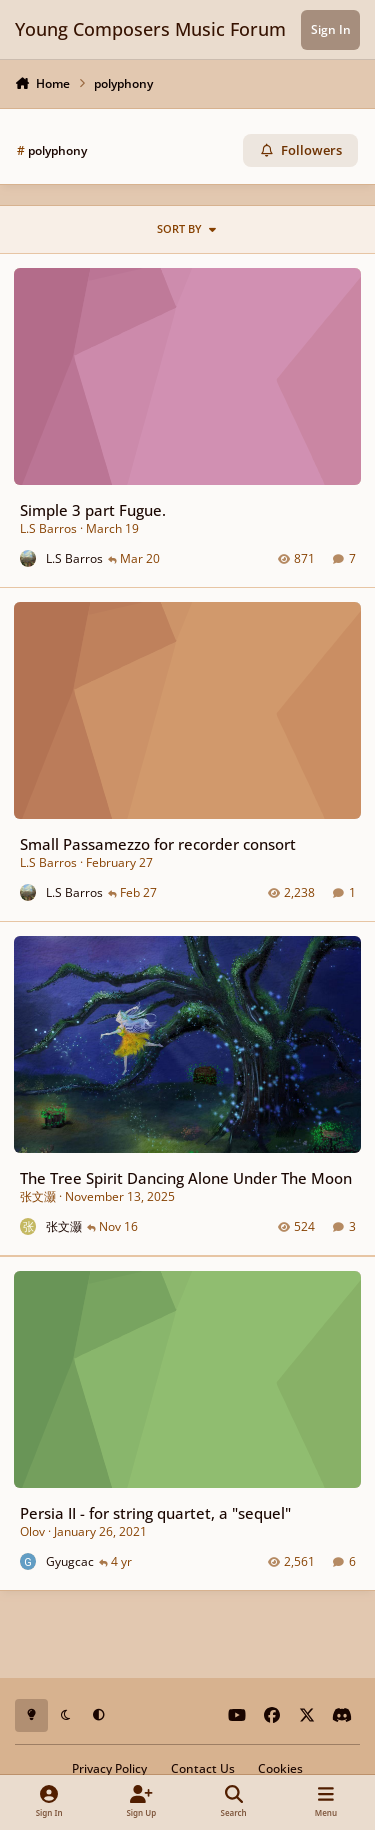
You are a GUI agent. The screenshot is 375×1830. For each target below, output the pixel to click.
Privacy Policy (109, 1768)
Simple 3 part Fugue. (93, 510)
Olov (32, 1531)
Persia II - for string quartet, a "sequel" (155, 1512)
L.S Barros (48, 528)
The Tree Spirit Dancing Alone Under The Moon (186, 1178)
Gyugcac (70, 1560)
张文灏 (38, 1196)
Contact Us (203, 1768)
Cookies (280, 1768)
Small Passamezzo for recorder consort (158, 844)
